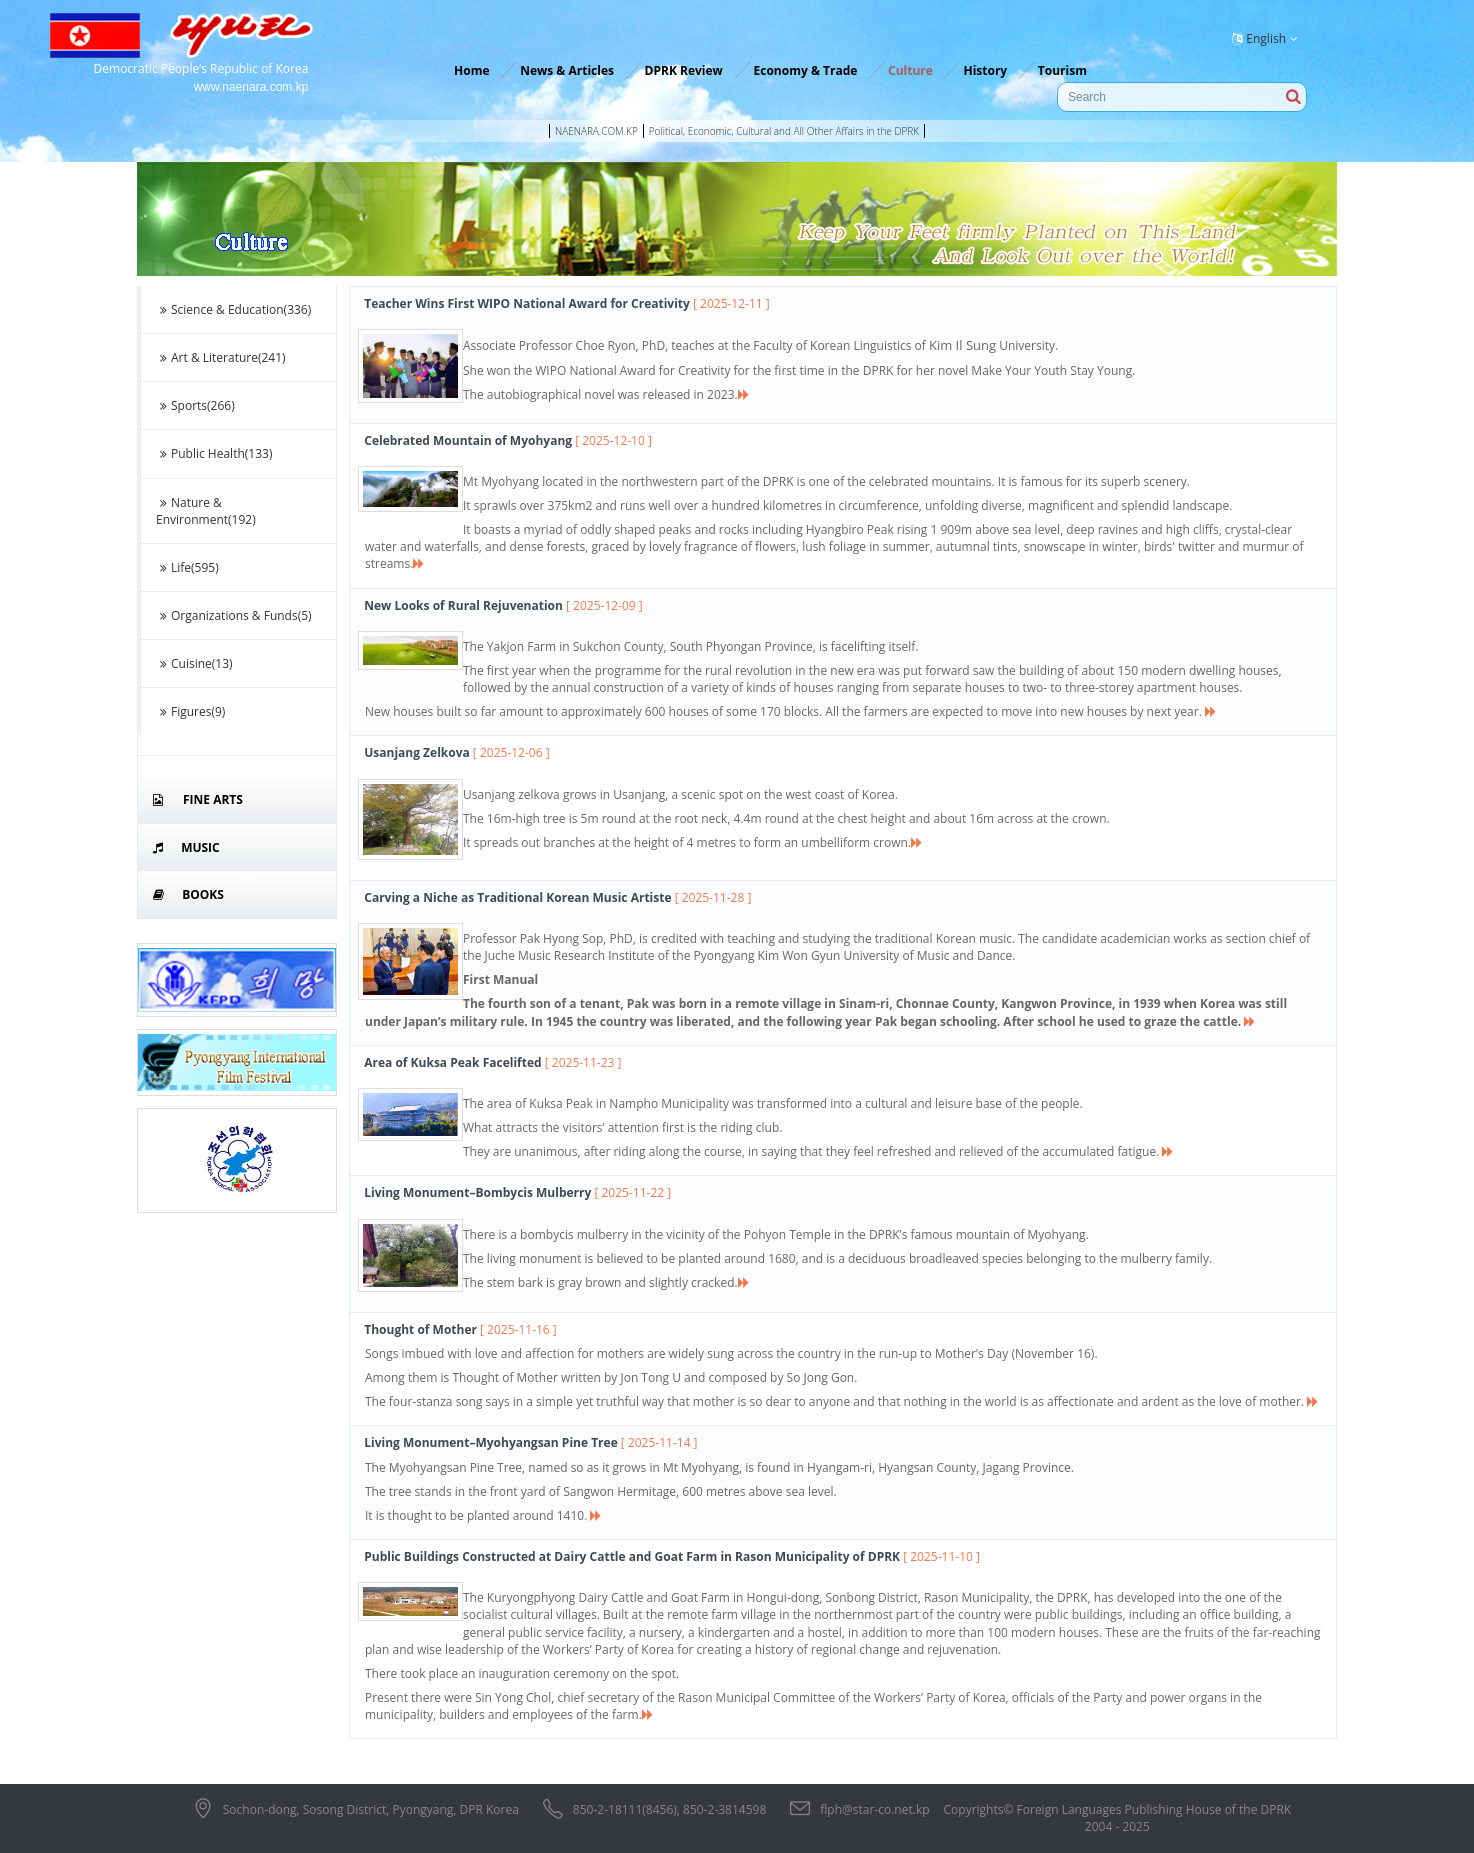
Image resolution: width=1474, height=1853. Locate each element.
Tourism (1062, 70)
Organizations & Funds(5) (234, 615)
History (985, 70)
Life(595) (187, 567)
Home (471, 70)
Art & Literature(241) (221, 357)
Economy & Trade (806, 70)
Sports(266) (195, 405)
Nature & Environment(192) (206, 511)
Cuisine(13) (194, 663)
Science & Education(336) (233, 309)
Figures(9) (190, 711)
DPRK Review (684, 70)
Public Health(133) (214, 453)
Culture (910, 70)
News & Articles (567, 70)
